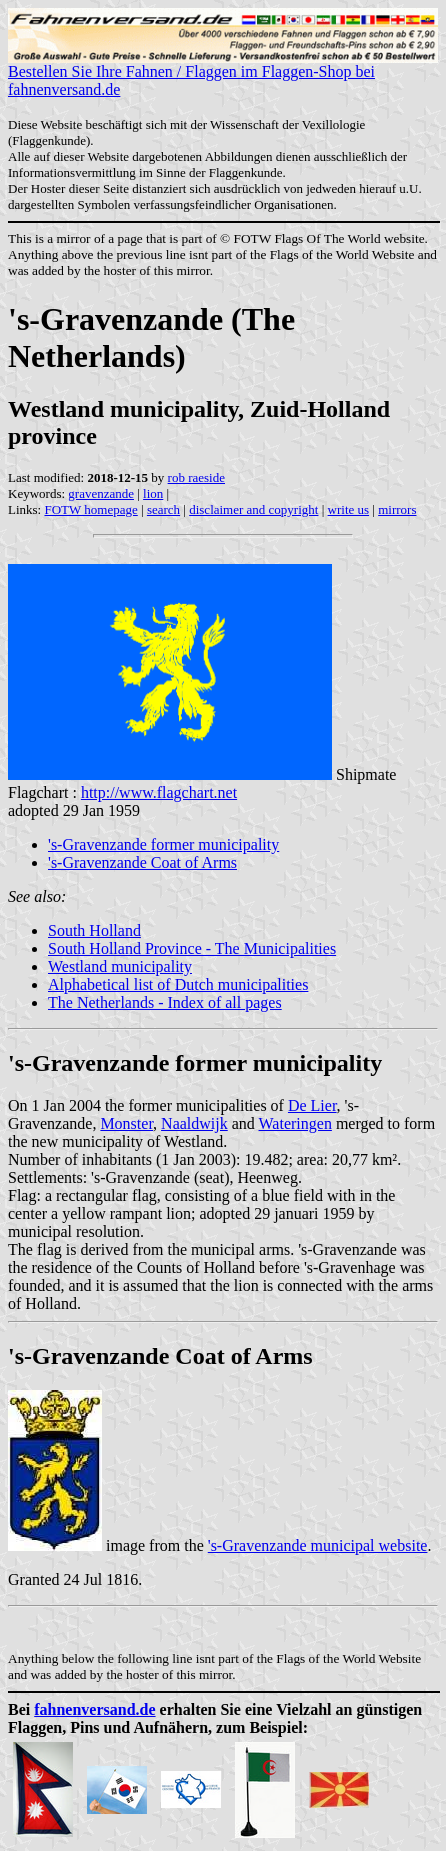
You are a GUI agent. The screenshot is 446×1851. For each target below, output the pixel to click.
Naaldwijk (194, 1123)
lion (153, 493)
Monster (126, 1123)
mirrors (397, 509)
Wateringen (295, 1123)
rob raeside (196, 477)
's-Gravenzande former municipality (163, 844)
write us (349, 509)
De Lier (312, 1105)
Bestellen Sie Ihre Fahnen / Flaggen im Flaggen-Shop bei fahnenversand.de (223, 73)
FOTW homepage (90, 509)
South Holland (94, 930)
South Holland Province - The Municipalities (192, 948)
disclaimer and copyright (253, 509)
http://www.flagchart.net (159, 792)
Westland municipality (120, 966)
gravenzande (101, 493)
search (163, 509)
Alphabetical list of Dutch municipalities (178, 984)
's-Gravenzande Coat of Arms (142, 862)
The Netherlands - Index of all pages (165, 1002)
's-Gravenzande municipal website (318, 1545)
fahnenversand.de (94, 1709)
